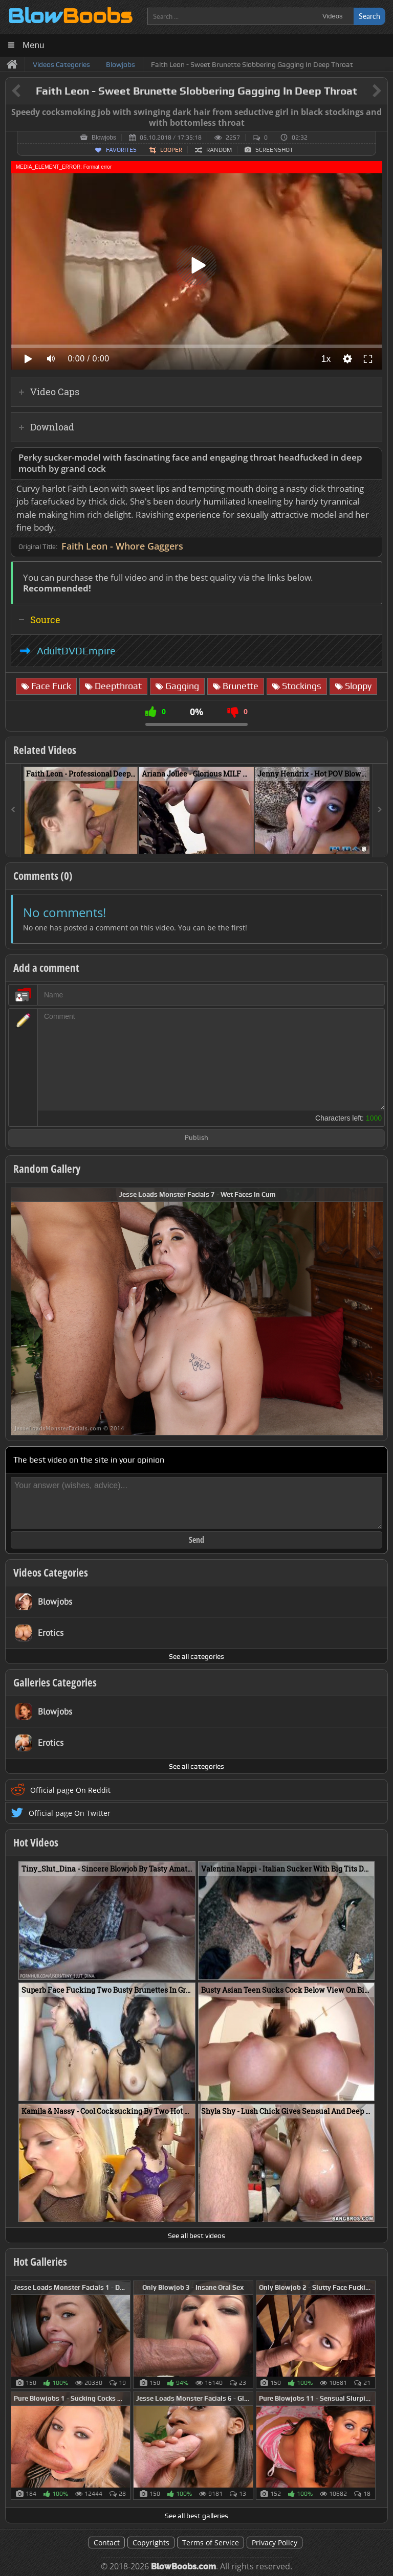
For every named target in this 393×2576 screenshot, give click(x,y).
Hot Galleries (40, 2261)
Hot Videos (35, 1842)
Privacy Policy (274, 2542)
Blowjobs (104, 137)
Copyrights (151, 2542)
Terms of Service (210, 2542)
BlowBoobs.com (183, 2566)
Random (219, 149)
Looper (171, 149)
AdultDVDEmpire (76, 651)
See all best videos (196, 2235)
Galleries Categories (55, 1682)
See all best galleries (196, 2516)
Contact (107, 2542)
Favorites (121, 149)
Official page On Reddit (70, 1790)
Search (369, 16)
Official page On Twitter (70, 1813)
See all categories (196, 1656)
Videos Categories (50, 1572)
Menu (34, 45)
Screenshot (274, 149)
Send (196, 1539)
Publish (196, 1138)
